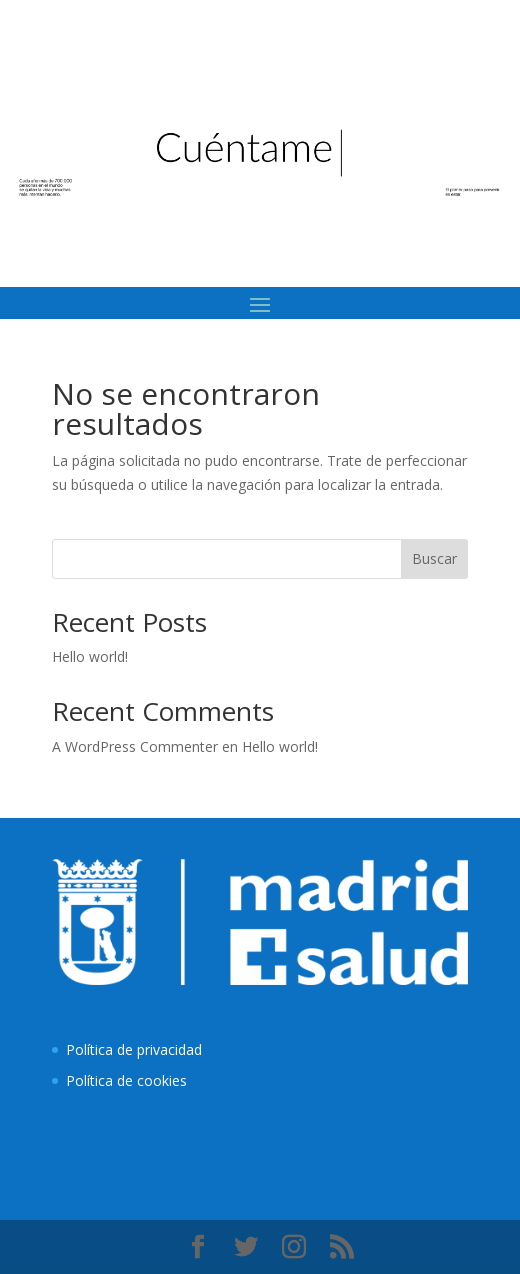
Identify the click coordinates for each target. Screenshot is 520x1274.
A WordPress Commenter (135, 746)
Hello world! (90, 656)
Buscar (434, 558)
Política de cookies (126, 1080)
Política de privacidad (134, 1049)
